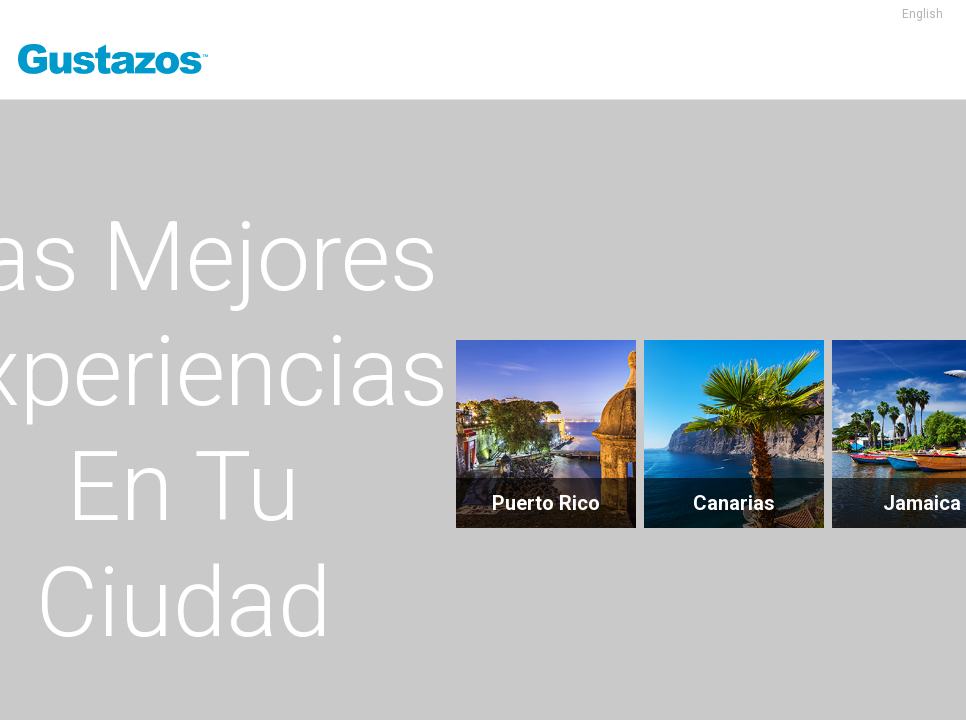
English (922, 14)
